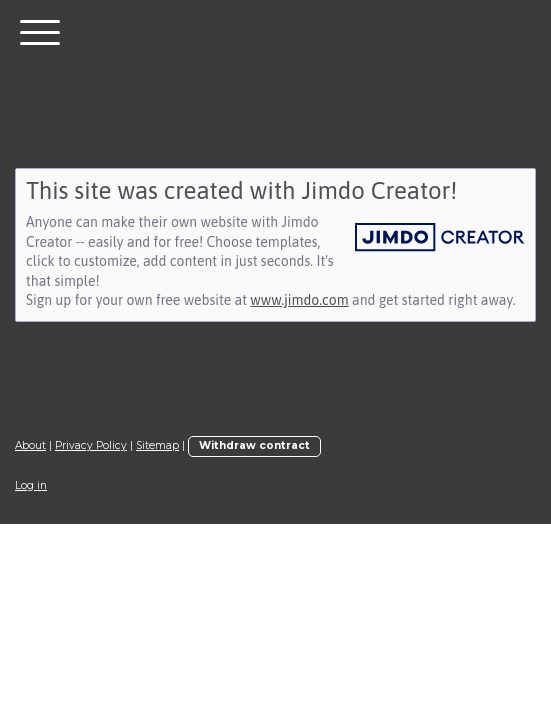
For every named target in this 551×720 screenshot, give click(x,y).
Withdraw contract (254, 445)
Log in (31, 485)
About (30, 445)
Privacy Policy (91, 445)
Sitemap (157, 445)
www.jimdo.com (299, 300)
